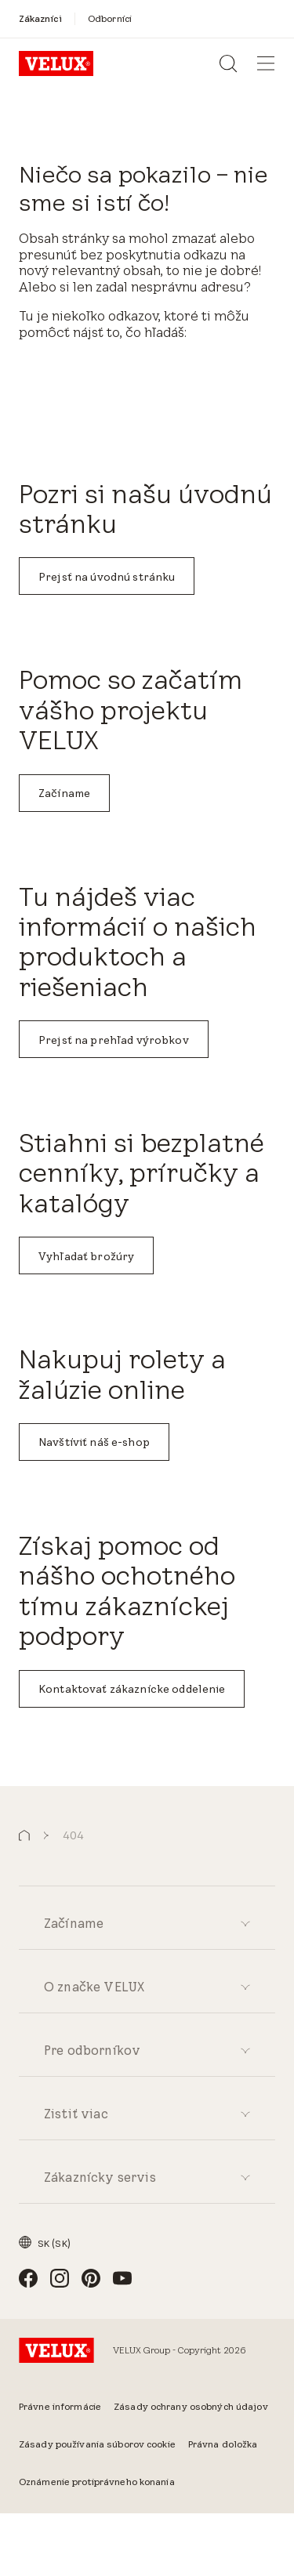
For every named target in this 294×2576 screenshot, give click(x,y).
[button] (24, 1836)
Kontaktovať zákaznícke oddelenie (131, 1689)
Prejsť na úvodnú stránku (106, 577)
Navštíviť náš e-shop (94, 1442)
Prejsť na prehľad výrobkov (113, 1040)
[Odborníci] (110, 18)
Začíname (64, 793)
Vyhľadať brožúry (86, 1256)
